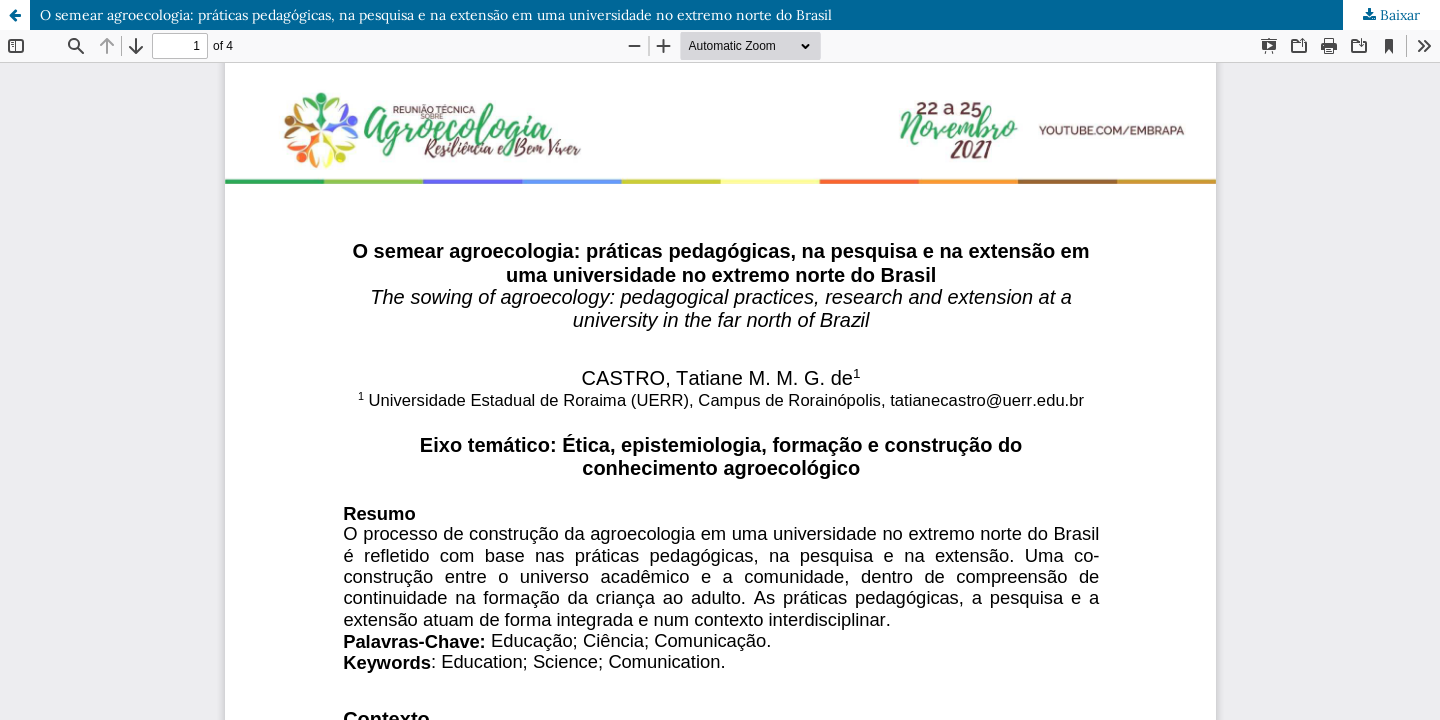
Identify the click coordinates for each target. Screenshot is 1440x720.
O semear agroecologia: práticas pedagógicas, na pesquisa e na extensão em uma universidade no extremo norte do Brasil (436, 15)
